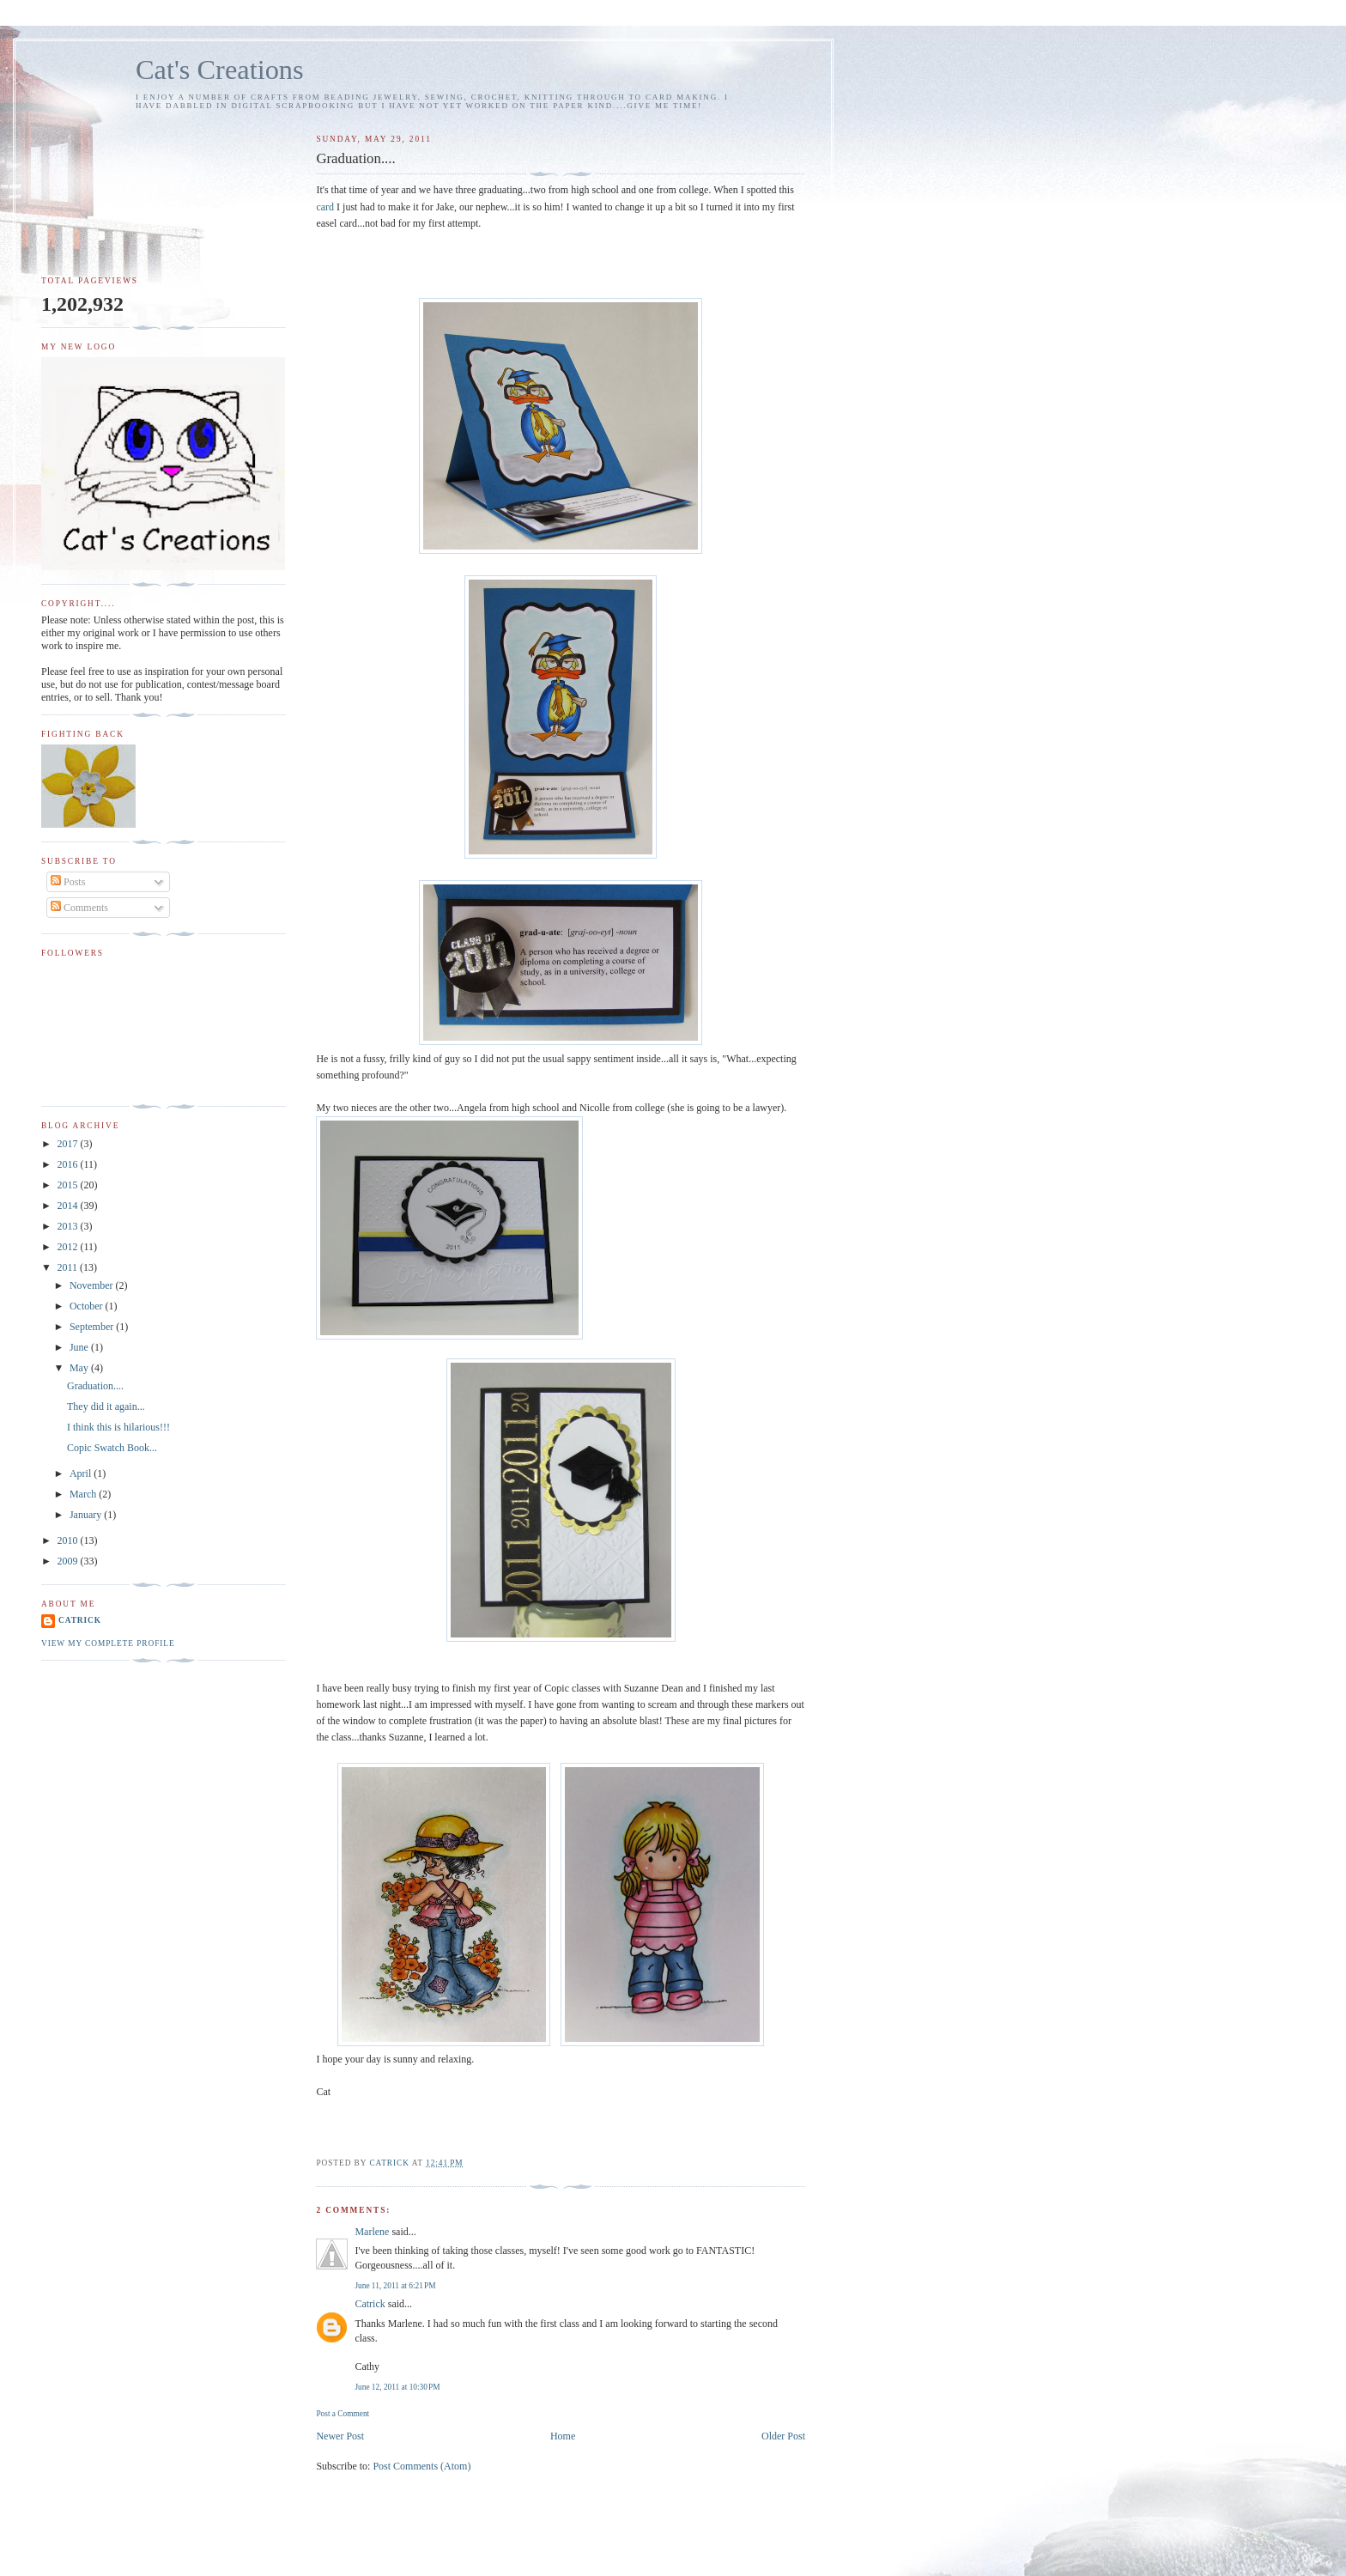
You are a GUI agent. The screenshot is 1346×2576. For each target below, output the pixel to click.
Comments (79, 908)
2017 (69, 1144)
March (84, 1494)
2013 (69, 1226)
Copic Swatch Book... (112, 1448)
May (80, 1368)
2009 (69, 1561)
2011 (69, 1267)
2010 (69, 1540)
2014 (69, 1206)
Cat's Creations (220, 69)
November (93, 1285)
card (325, 207)
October (88, 1306)
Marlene (372, 2232)
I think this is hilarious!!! (118, 1427)
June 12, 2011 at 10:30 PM (397, 2387)
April (82, 1473)
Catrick (370, 2304)
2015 (69, 1185)
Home (562, 2436)
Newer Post (340, 2436)
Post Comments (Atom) (421, 2466)
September (93, 1327)
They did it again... (106, 1406)
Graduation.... (95, 1386)
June (80, 1347)
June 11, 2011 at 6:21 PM (395, 2285)
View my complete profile (108, 1643)
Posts (68, 882)
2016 (69, 1164)
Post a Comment (342, 2413)
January (87, 1515)
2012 (69, 1247)
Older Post (783, 2436)
